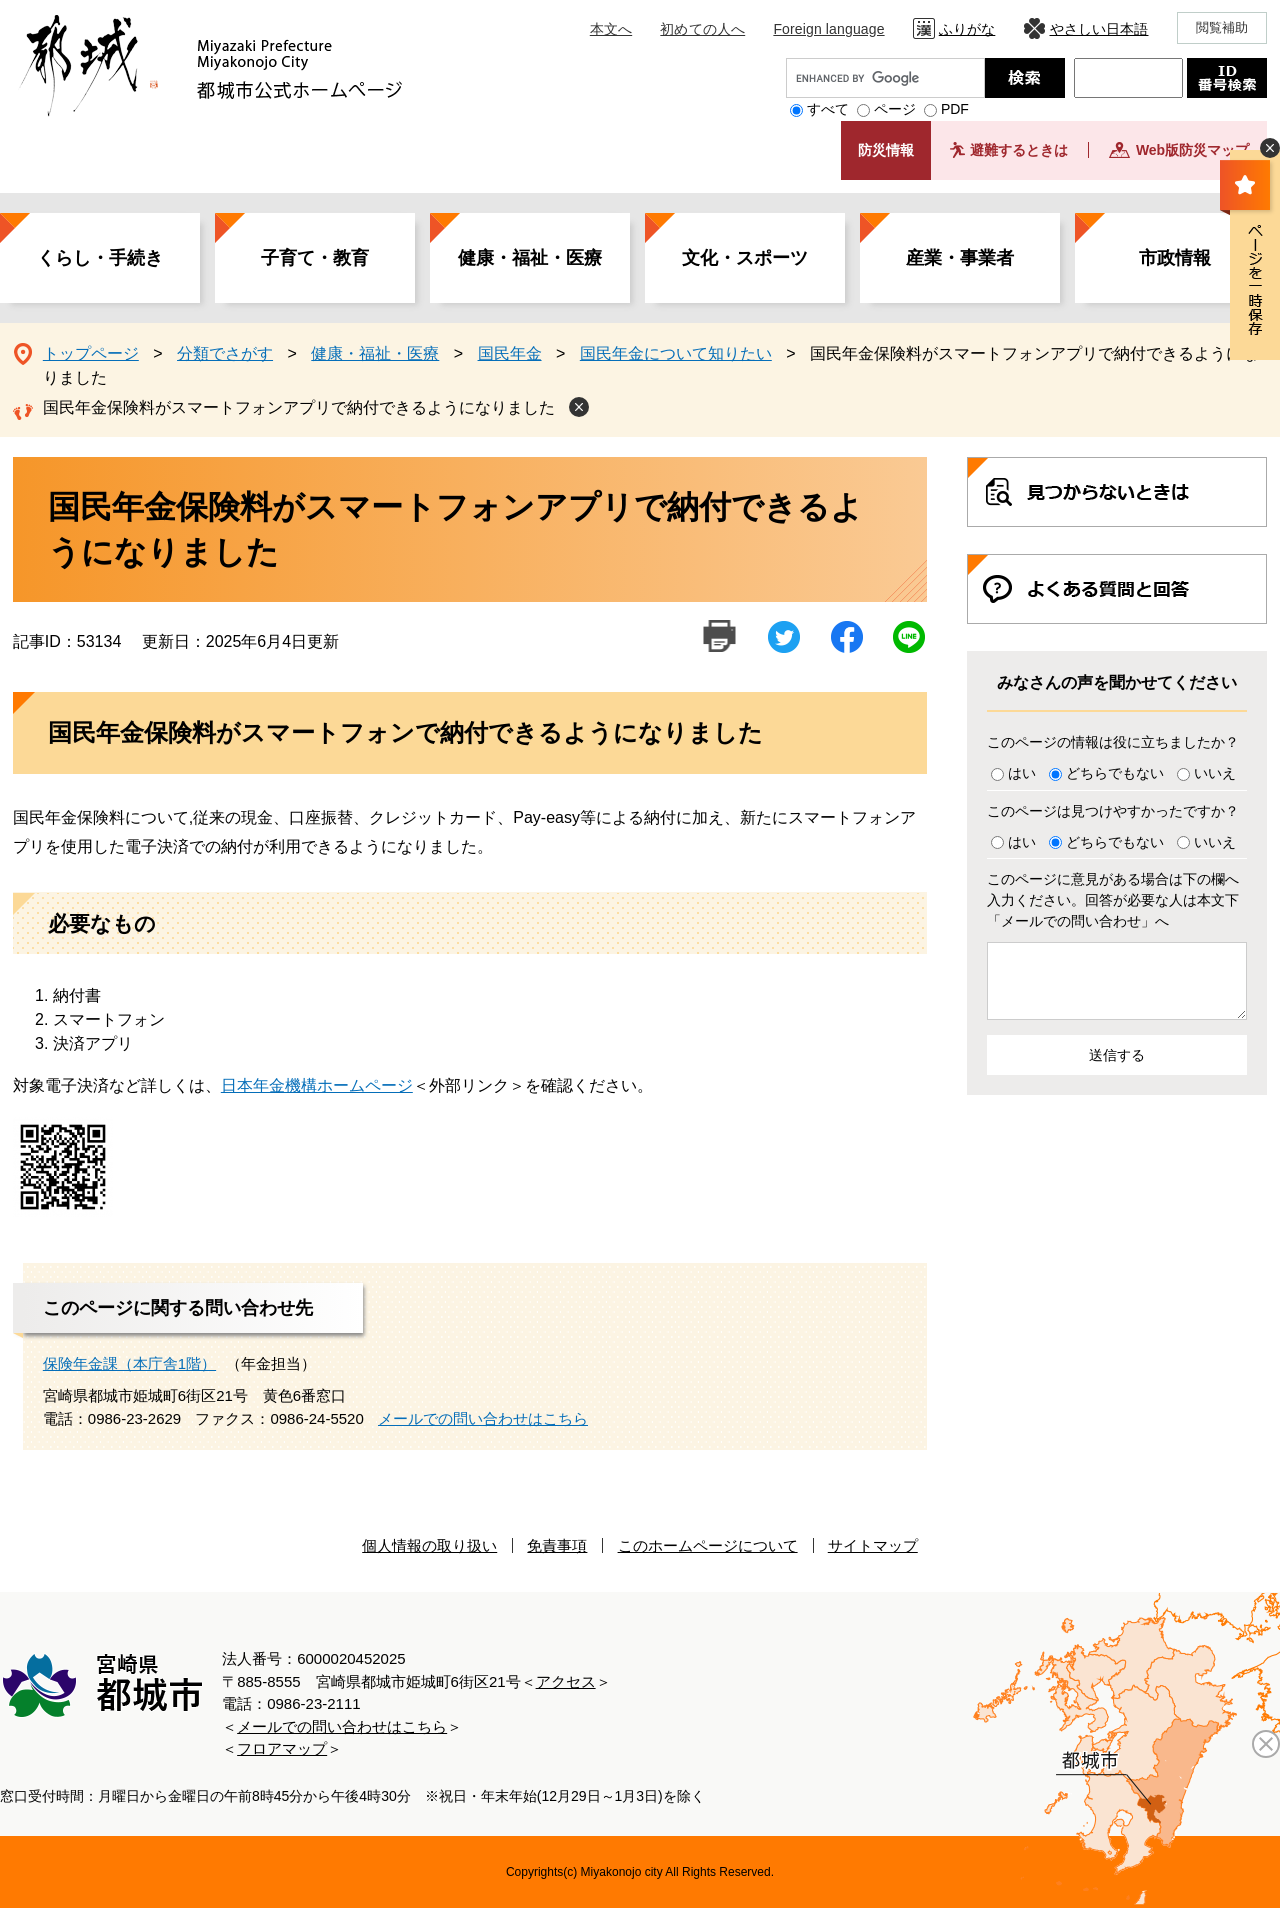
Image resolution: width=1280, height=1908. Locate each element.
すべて (828, 109)
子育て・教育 (315, 258)
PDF (955, 109)
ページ (895, 109)
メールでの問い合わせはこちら (483, 1418)
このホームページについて (708, 1545)
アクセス (566, 1681)
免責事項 (557, 1545)
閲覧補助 (1222, 27)
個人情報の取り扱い (429, 1545)
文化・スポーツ (745, 258)
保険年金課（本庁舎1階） (129, 1363)
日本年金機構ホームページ (317, 1085)
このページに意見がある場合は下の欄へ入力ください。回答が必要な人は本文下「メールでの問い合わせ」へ (1113, 900)
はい (1022, 773)
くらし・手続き (100, 258)
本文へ (611, 29)
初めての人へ (702, 29)
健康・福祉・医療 (530, 258)
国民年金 (510, 353)
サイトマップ (873, 1545)
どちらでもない (1115, 773)
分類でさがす (225, 353)
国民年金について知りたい (676, 353)
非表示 (1270, 148)
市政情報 (1175, 258)
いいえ (1215, 773)
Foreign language (828, 29)
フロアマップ (282, 1748)
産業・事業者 (960, 258)
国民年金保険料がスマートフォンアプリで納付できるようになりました (299, 407)
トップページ (91, 353)
